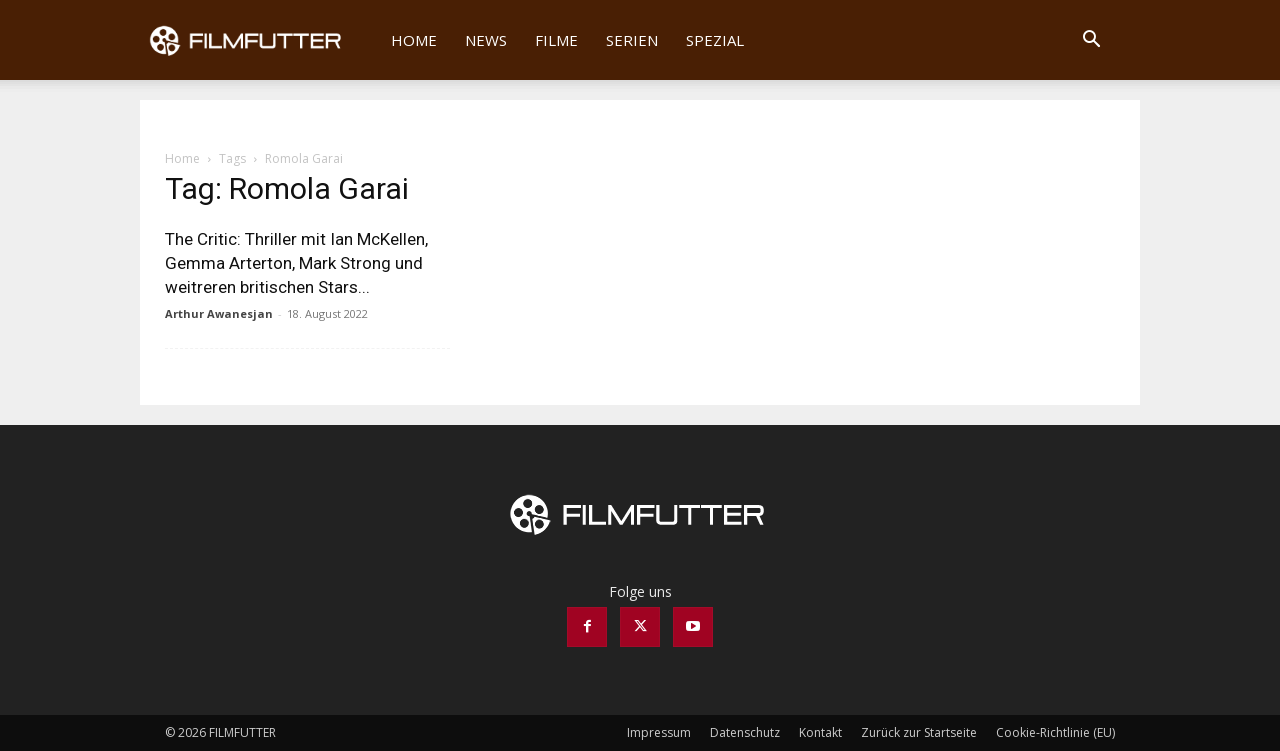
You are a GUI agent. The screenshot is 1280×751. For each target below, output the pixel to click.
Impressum (659, 732)
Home (414, 40)
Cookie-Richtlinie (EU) (1055, 732)
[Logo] (258, 40)
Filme (556, 40)
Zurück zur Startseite (919, 732)
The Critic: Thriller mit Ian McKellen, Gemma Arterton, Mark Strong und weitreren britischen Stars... (296, 263)
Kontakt (820, 732)
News (486, 40)
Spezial (715, 40)
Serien (632, 40)
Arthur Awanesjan (219, 313)
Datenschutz (745, 732)
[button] (1091, 41)
